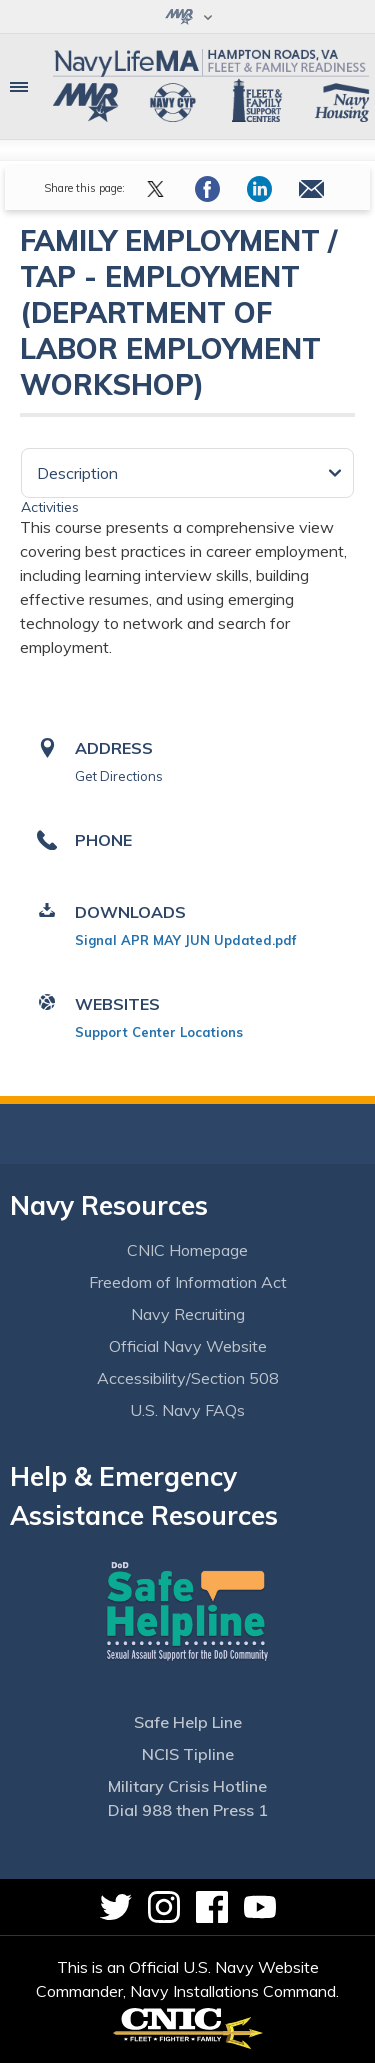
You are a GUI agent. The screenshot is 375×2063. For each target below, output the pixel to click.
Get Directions (119, 776)
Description (77, 473)
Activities (50, 507)
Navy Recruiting (188, 1314)
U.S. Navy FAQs (187, 1410)
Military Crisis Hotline (187, 1786)
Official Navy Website (188, 1346)
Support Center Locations (159, 1032)
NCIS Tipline (188, 1754)
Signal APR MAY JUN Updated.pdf (185, 940)
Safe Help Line (188, 1722)
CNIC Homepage (187, 1250)
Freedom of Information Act (188, 1282)
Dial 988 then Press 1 (188, 1810)
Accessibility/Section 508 (188, 1378)
